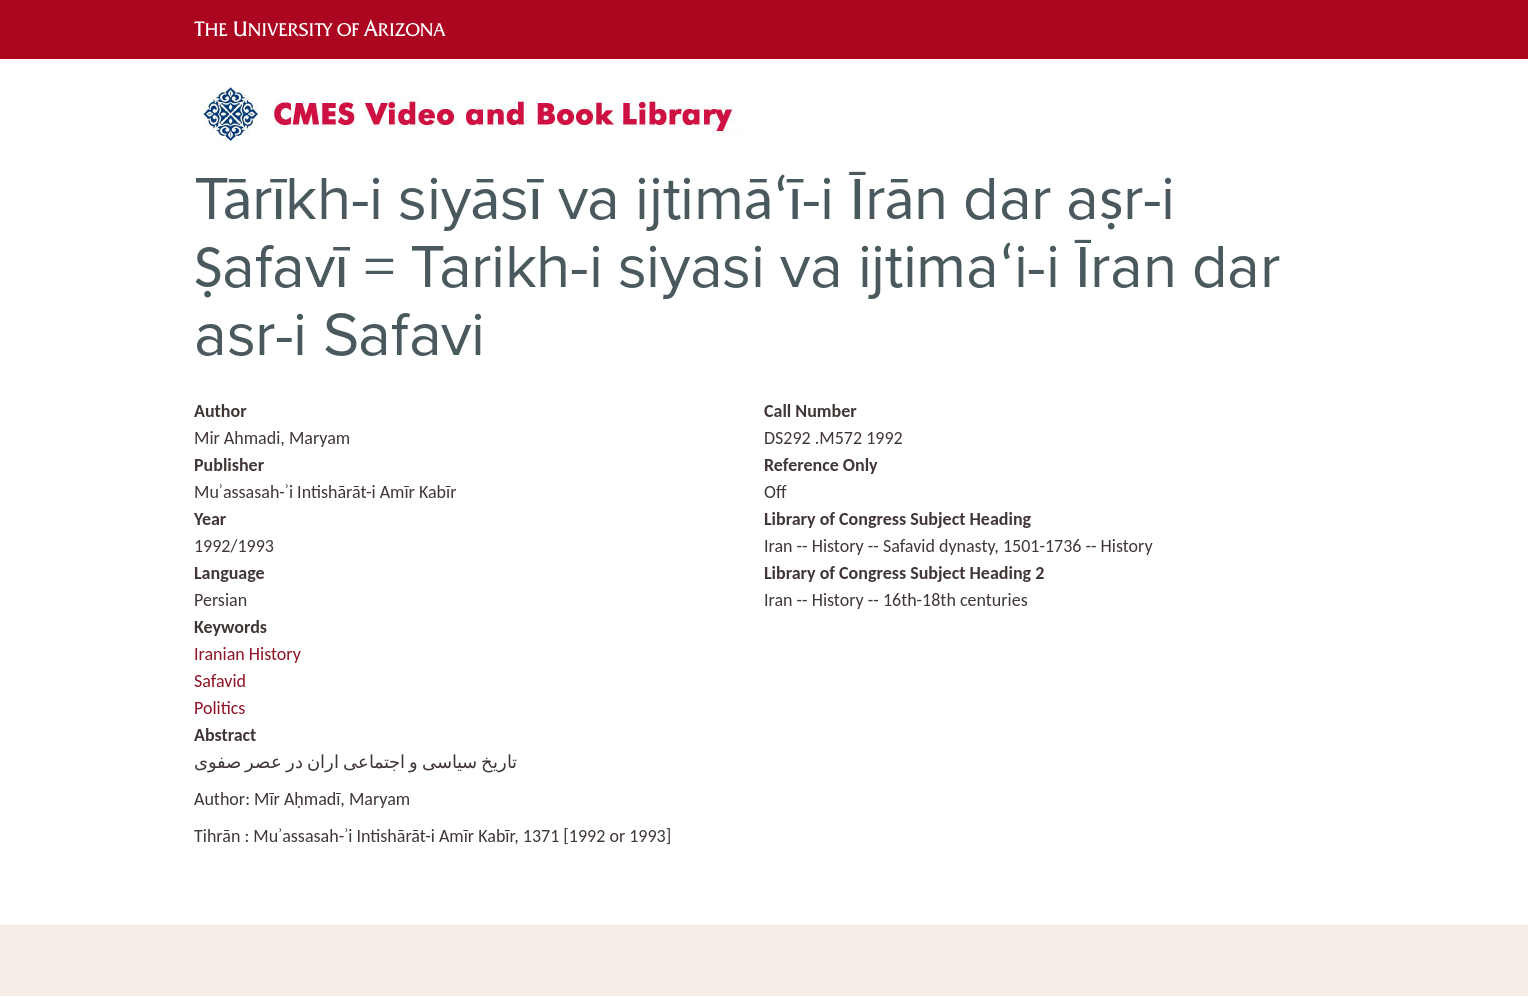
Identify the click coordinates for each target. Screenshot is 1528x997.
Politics (219, 708)
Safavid (220, 681)
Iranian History (247, 654)
